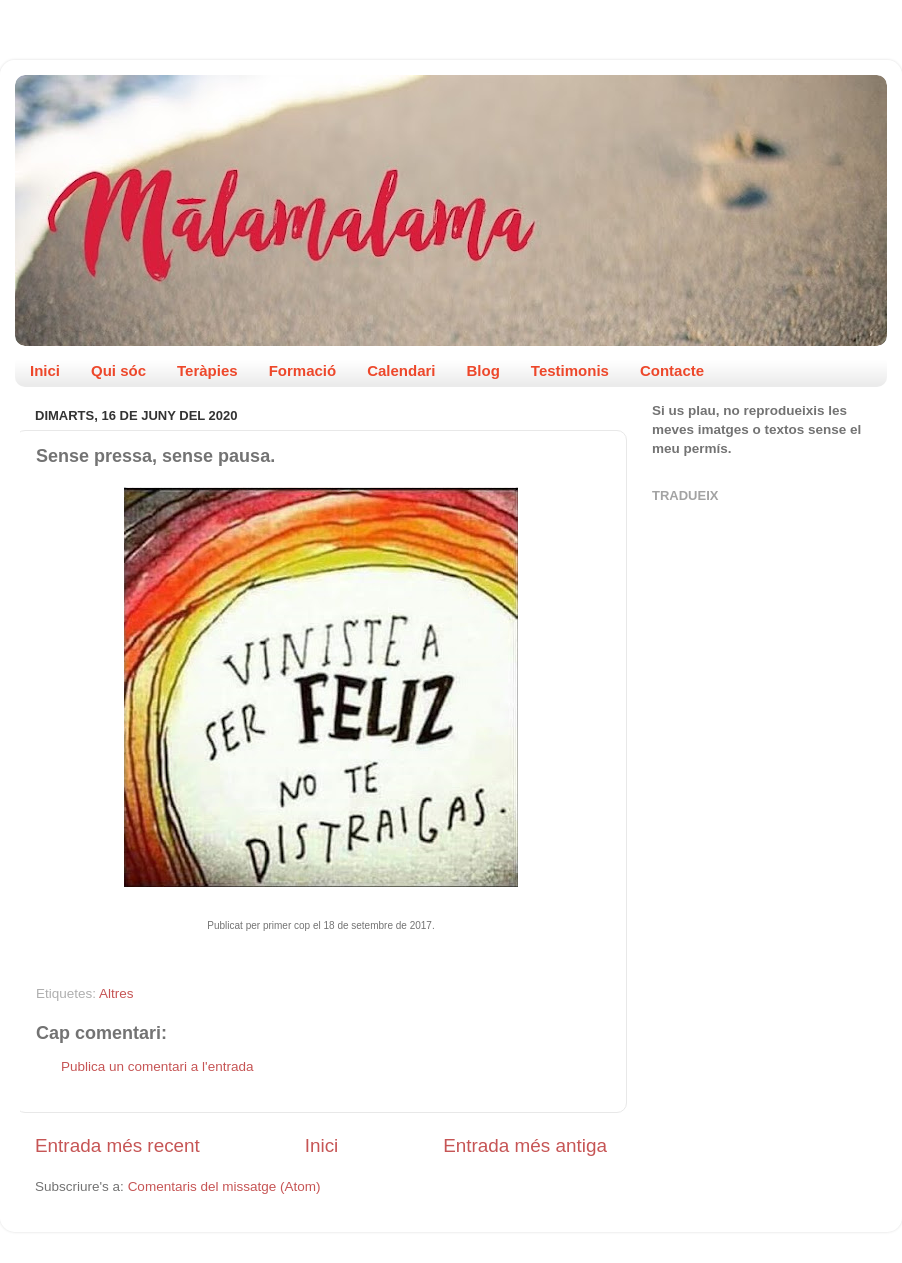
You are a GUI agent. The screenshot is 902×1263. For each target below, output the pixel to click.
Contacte (672, 370)
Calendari (401, 370)
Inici (45, 370)
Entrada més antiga (525, 1145)
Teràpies (207, 370)
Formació (303, 370)
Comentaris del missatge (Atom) (224, 1186)
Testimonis (570, 370)
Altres (116, 993)
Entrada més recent (117, 1145)
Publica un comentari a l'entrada (157, 1066)
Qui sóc (118, 370)
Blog (483, 370)
